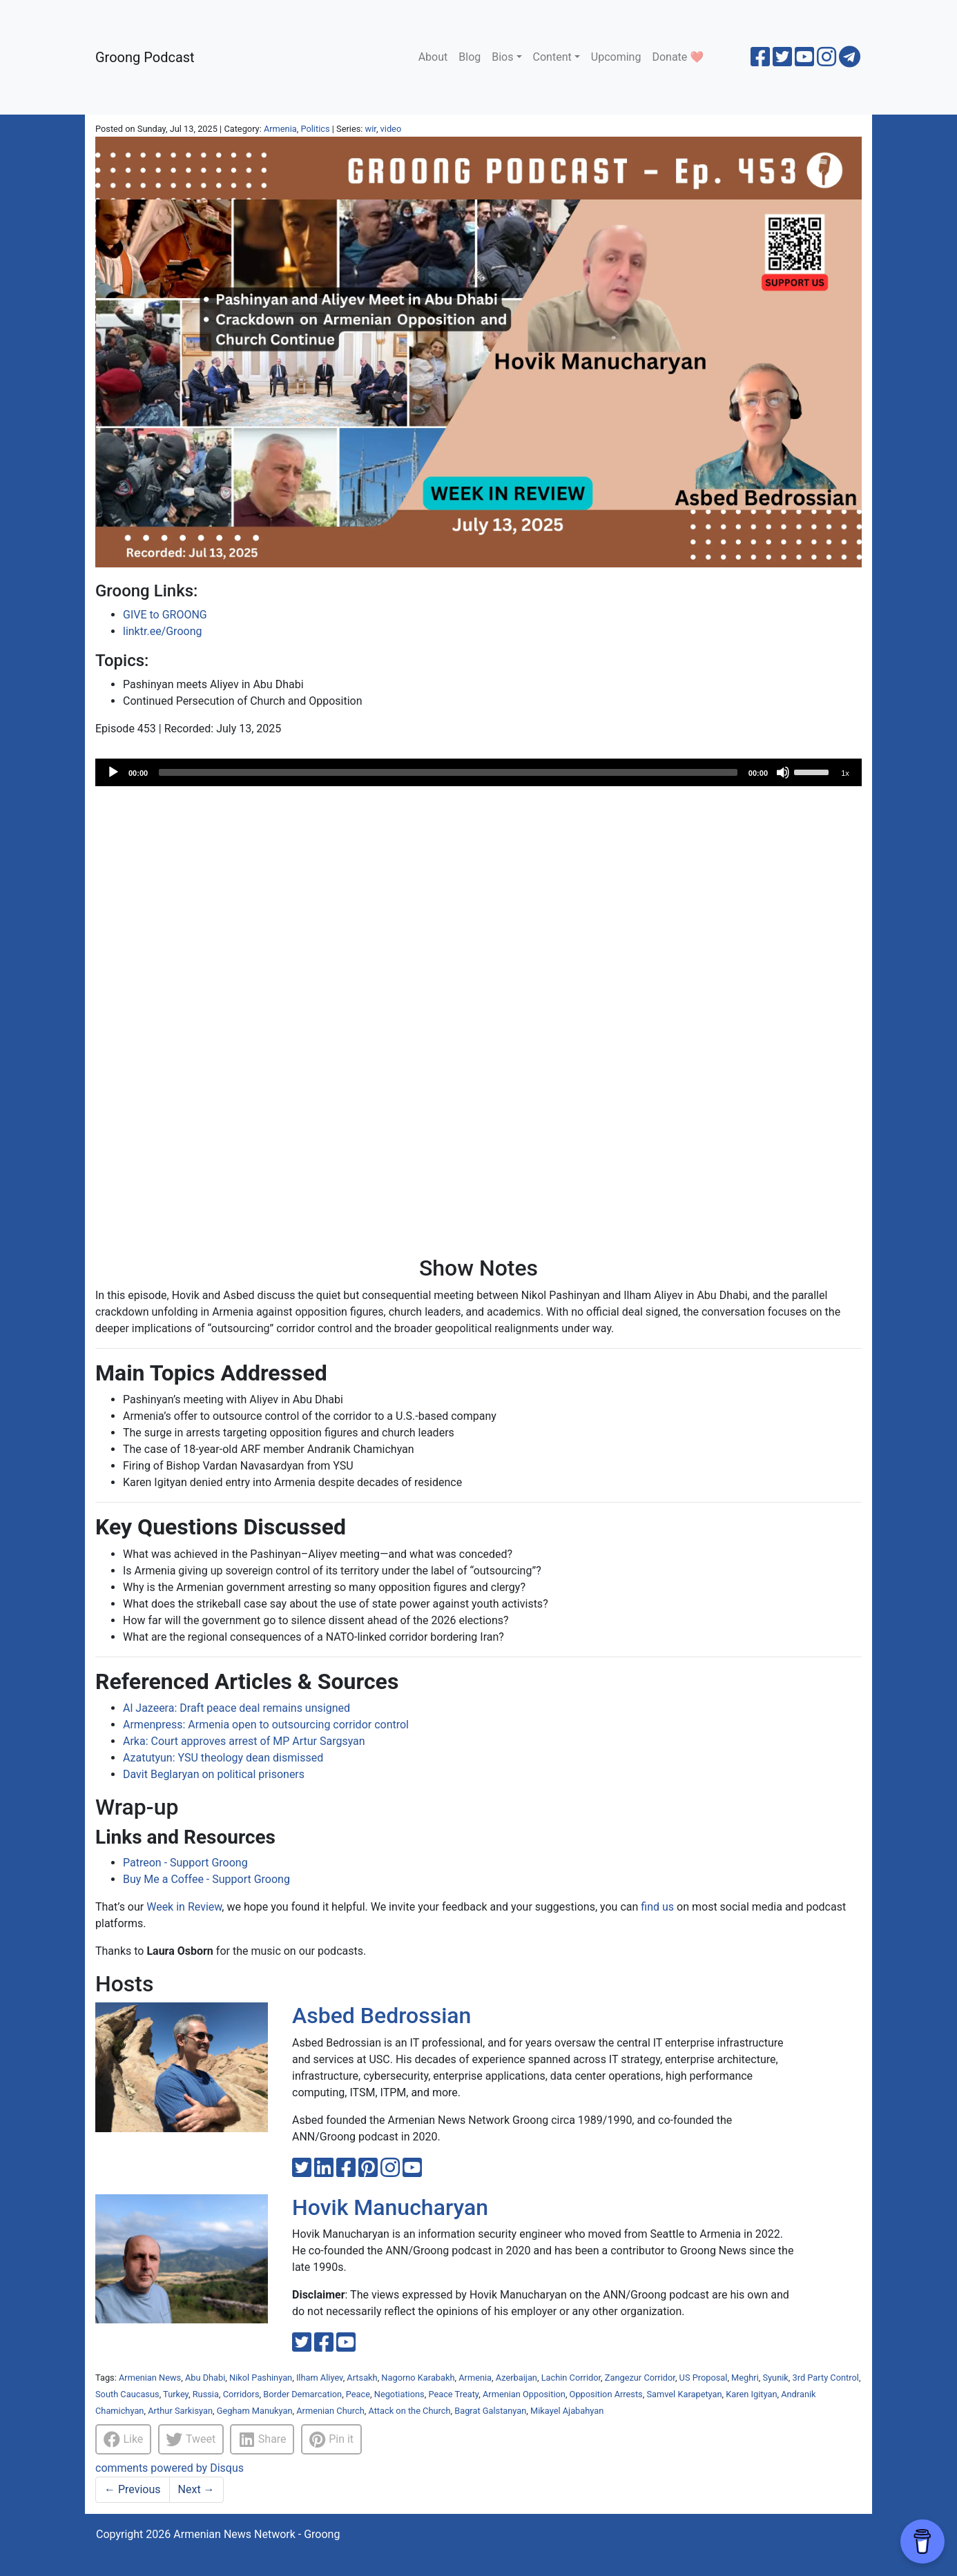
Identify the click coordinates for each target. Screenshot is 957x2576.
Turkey (175, 2394)
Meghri (745, 2377)
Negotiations (399, 2394)
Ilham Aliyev (319, 2377)
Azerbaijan (516, 2377)
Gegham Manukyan (255, 2411)
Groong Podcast (145, 57)
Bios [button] (502, 57)
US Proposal (703, 2377)
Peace (358, 2394)
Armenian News (150, 2377)
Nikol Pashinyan (260, 2377)
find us (657, 1906)
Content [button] (552, 57)
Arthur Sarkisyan (180, 2411)
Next (196, 2489)
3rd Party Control (826, 2377)
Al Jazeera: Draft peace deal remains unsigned (236, 1708)
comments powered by (169, 2468)
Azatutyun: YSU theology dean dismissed (223, 1757)
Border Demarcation (302, 2394)
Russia (206, 2394)
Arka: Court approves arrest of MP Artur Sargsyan (244, 1741)
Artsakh (362, 2377)
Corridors (241, 2394)
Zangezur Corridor (640, 2377)
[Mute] (783, 772)
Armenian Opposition (524, 2394)
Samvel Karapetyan (684, 2394)
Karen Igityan (751, 2394)
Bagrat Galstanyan (490, 2411)
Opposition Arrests (606, 2394)
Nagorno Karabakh (417, 2377)
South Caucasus (127, 2394)
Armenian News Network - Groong (256, 2534)
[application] (478, 772)
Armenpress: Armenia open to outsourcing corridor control (266, 1724)
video (391, 129)
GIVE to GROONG (165, 614)
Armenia (280, 129)
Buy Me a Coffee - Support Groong (206, 1879)
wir (370, 129)
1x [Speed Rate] (845, 773)
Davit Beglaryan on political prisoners (213, 1774)
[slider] (448, 772)
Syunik (775, 2377)
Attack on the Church (409, 2411)
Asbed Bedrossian (381, 2015)
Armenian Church (330, 2411)
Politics (314, 129)
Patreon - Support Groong (185, 1862)
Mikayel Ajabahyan (566, 2411)
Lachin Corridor (571, 2377)
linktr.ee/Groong (162, 631)
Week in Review (184, 1906)
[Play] (113, 772)
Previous (132, 2489)
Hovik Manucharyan (390, 2207)
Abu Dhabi (205, 2377)
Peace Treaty (453, 2394)
